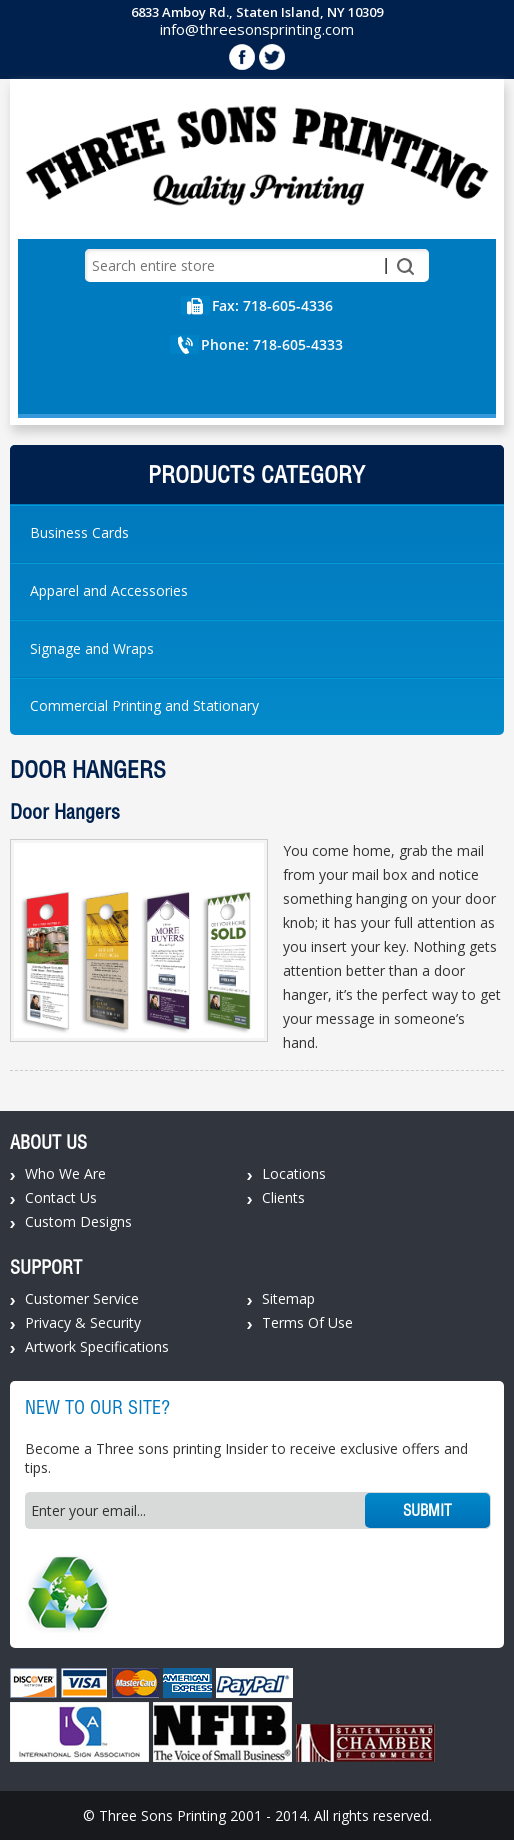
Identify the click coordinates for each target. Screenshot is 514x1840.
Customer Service (82, 1298)
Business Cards (79, 532)
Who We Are (65, 1173)
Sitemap (288, 1298)
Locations (294, 1173)
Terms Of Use (307, 1322)
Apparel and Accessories (109, 590)
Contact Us (61, 1197)
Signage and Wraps (92, 648)
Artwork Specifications (97, 1346)
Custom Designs (78, 1221)
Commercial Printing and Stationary (144, 705)
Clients (283, 1197)
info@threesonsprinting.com (257, 29)
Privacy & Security (83, 1322)
